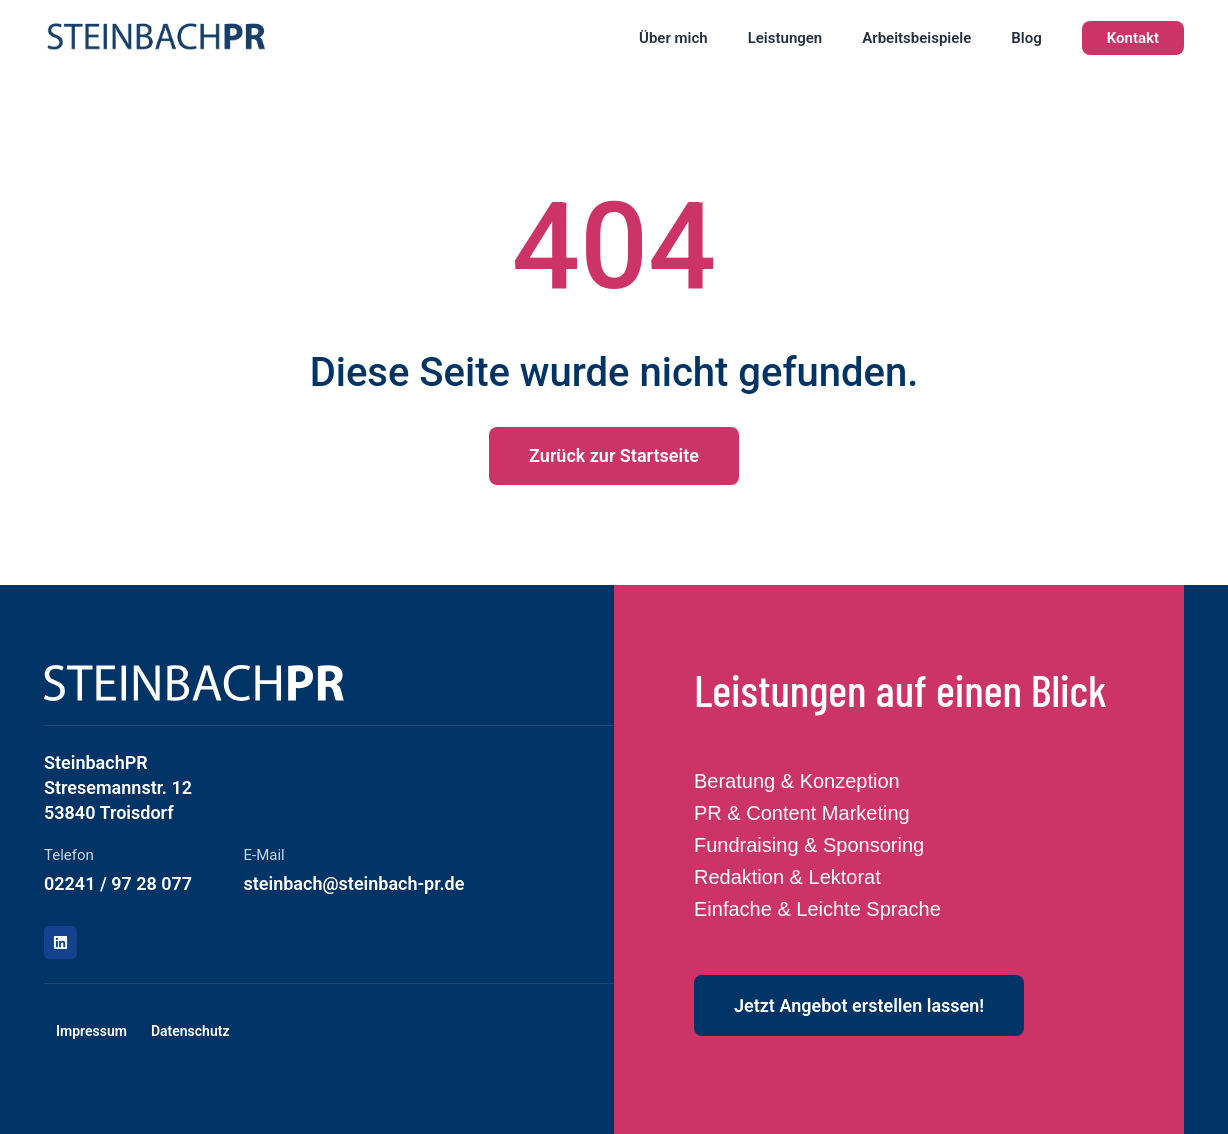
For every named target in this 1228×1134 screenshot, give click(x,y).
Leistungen (785, 38)
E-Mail (264, 855)
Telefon (69, 855)
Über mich (673, 38)
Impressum (91, 1031)
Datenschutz (190, 1031)
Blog (1026, 38)
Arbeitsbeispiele (916, 38)
